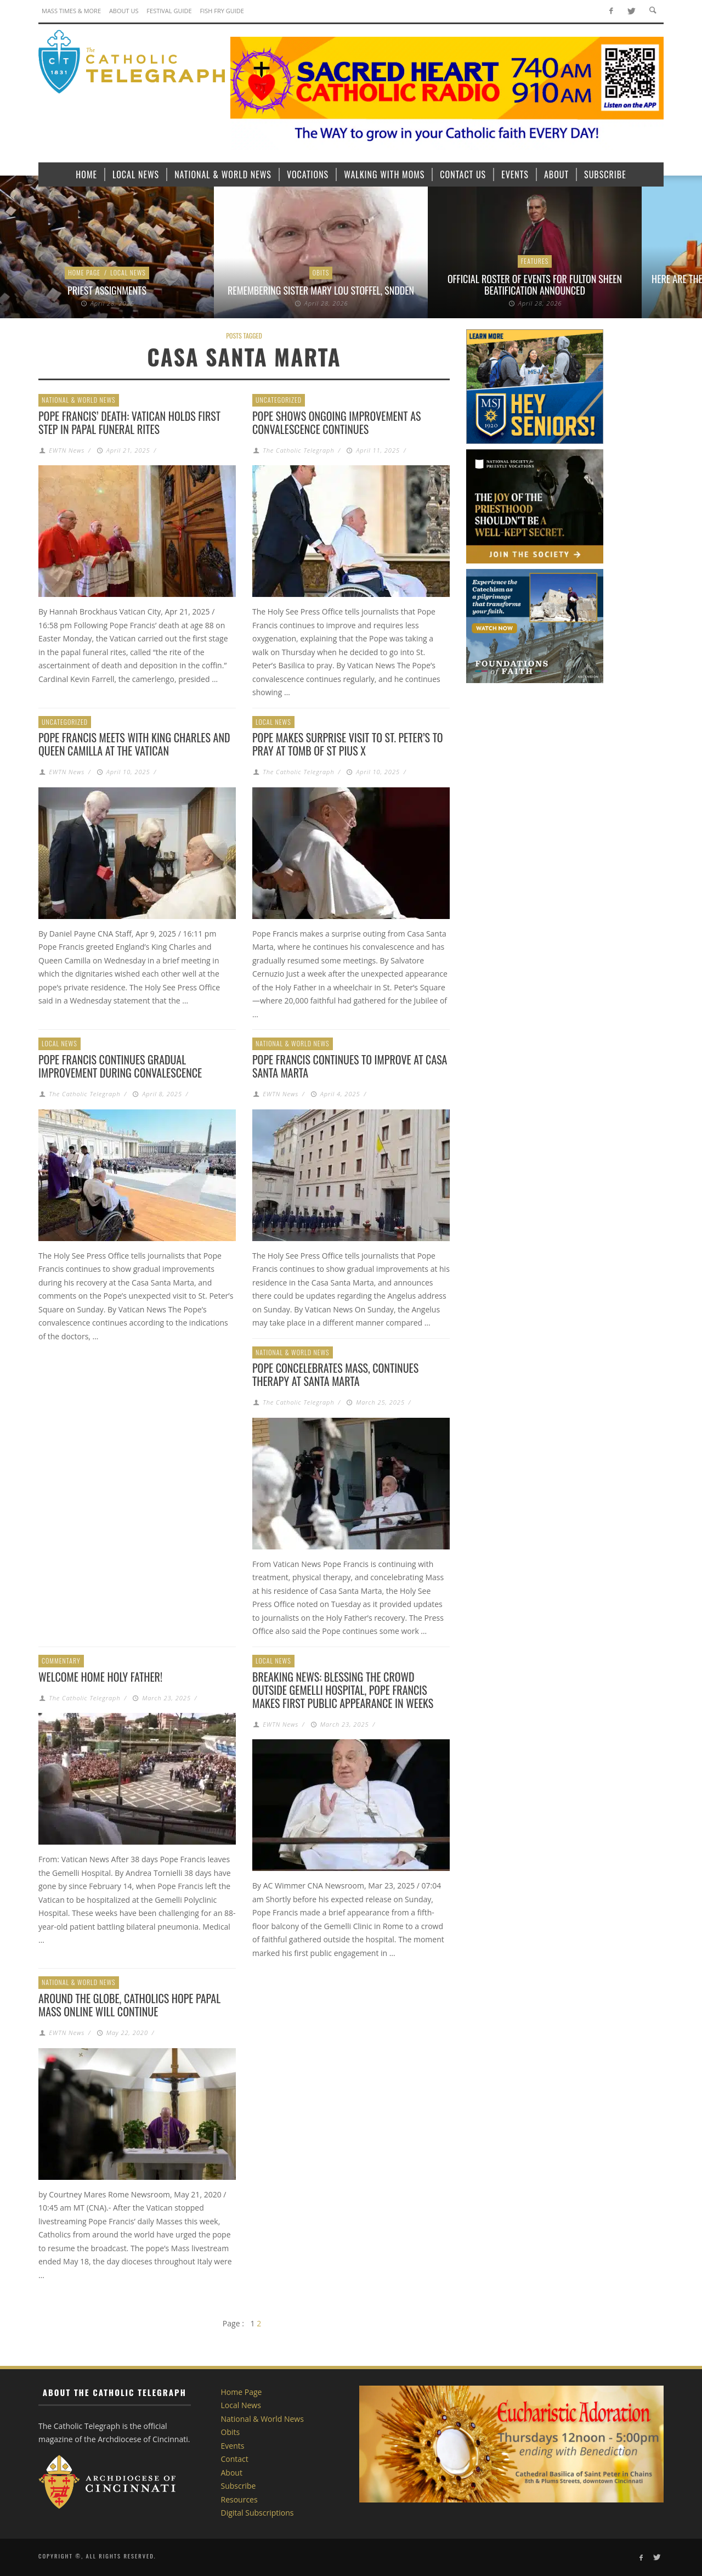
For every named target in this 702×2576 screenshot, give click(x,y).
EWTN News (66, 450)
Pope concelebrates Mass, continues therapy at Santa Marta (335, 1374)
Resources (239, 2499)
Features (535, 261)
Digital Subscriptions (257, 2512)
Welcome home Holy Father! (100, 1677)
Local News (128, 272)
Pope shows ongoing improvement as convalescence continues (336, 422)
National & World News (79, 399)
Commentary (61, 1660)
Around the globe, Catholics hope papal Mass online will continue (129, 2005)
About (231, 2472)
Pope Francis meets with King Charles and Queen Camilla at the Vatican (134, 744)
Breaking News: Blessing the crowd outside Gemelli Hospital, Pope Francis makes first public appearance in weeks (342, 1690)
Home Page (84, 272)
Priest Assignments (106, 290)
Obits (321, 272)
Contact (234, 2459)
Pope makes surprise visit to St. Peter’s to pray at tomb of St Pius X (347, 744)
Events (233, 2445)
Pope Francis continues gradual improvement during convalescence (120, 1066)
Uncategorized (279, 399)
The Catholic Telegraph (298, 450)
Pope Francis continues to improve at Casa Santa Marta (349, 1066)
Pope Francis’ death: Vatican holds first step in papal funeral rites (129, 422)
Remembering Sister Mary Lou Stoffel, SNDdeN (321, 290)
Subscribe (238, 2486)
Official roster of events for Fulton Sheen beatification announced (535, 285)
